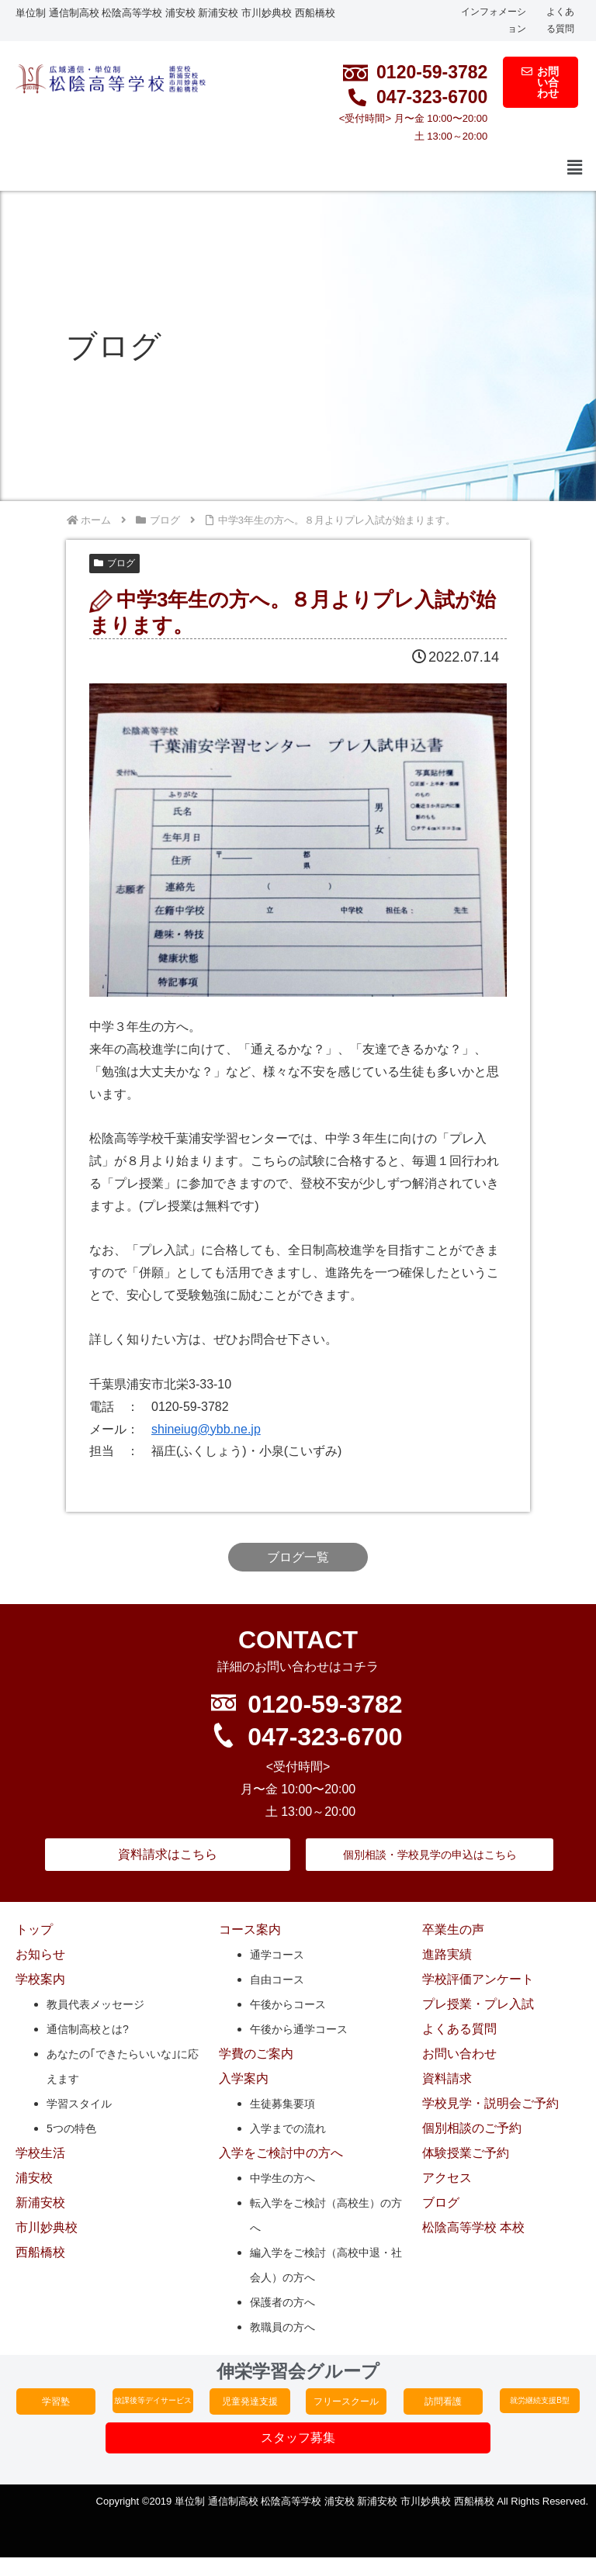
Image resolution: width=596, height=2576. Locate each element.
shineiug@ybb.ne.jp (206, 1429)
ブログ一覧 (298, 1557)
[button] (575, 168)
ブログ (114, 563)
